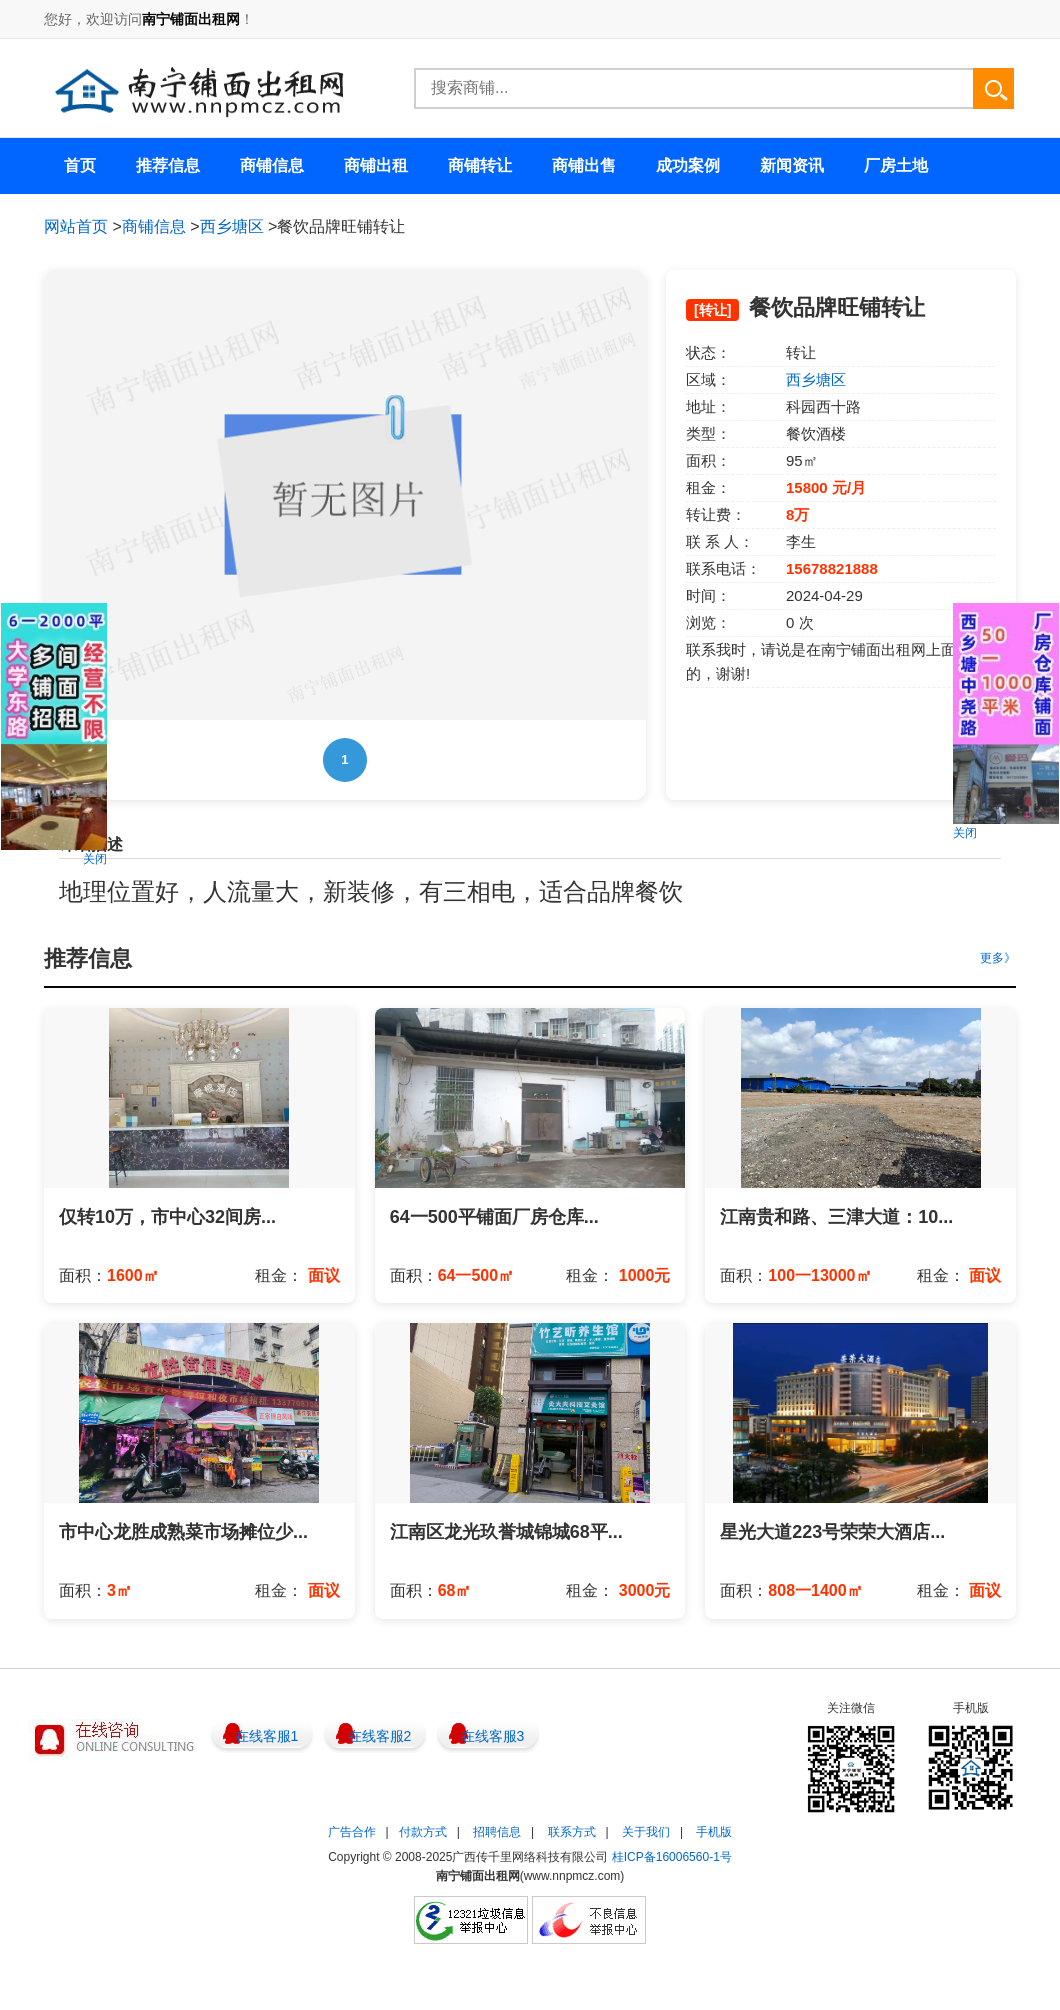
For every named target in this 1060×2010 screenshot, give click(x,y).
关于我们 (646, 1832)
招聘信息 (497, 1832)
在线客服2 (380, 1736)
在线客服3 (493, 1736)
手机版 (714, 1832)
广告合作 (352, 1832)
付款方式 (423, 1832)
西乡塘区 (232, 226)
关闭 (95, 859)
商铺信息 (154, 226)
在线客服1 (267, 1736)
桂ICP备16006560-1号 (672, 1857)
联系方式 (572, 1832)
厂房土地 (896, 165)
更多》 (998, 958)
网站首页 (76, 226)
